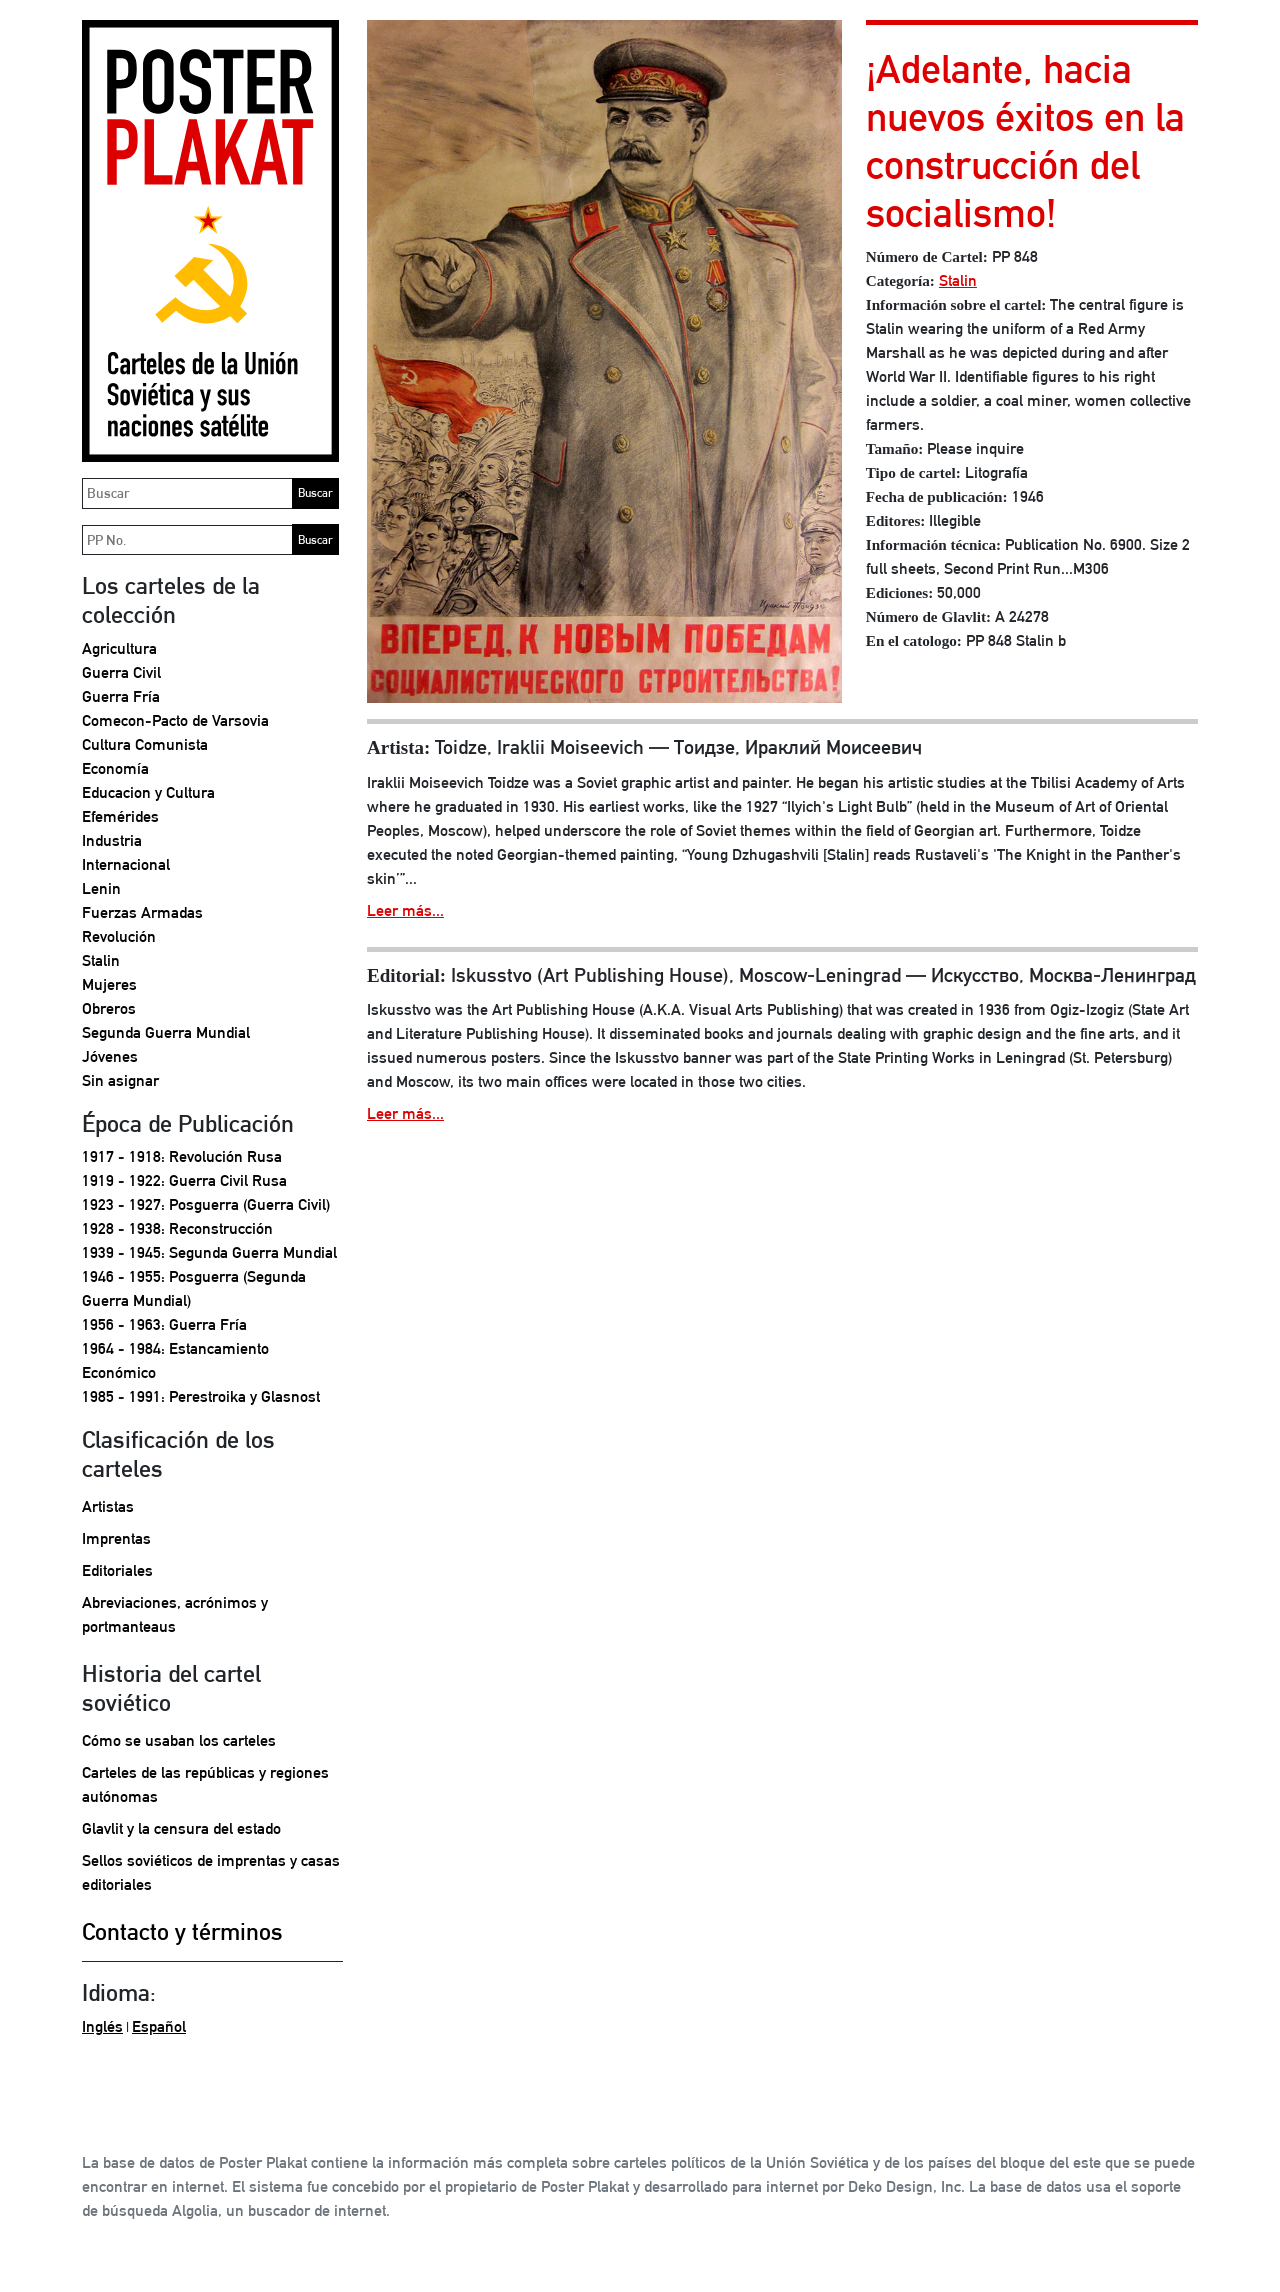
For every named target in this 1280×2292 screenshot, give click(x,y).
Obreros (109, 1008)
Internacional (126, 864)
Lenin (101, 888)
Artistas (108, 1506)
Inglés (102, 2026)
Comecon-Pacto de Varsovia (175, 720)
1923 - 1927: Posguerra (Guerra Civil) (206, 1204)
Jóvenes (110, 1056)
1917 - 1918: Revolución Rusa (182, 1156)
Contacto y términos (182, 1931)
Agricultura (119, 648)
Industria (112, 840)
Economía (115, 768)
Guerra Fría (121, 696)
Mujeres (109, 984)
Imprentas (116, 1538)
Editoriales (117, 1570)
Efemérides (120, 816)
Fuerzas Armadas (142, 912)
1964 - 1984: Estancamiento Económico (175, 1360)
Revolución (119, 936)
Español (159, 2026)
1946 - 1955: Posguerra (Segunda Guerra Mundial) (194, 1288)
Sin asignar (120, 1080)
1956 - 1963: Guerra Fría (164, 1324)
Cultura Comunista (145, 744)
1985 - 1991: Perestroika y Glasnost (201, 1396)
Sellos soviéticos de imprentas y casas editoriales (211, 1872)
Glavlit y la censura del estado (181, 1828)
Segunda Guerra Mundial (166, 1032)
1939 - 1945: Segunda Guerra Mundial (209, 1252)
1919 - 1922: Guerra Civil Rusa (184, 1180)
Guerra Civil (121, 672)
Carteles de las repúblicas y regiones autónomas (205, 1784)
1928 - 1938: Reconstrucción (177, 1228)
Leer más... (405, 910)
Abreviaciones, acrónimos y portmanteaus (175, 1614)
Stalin (101, 960)
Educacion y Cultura (148, 792)
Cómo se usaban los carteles (179, 1740)
